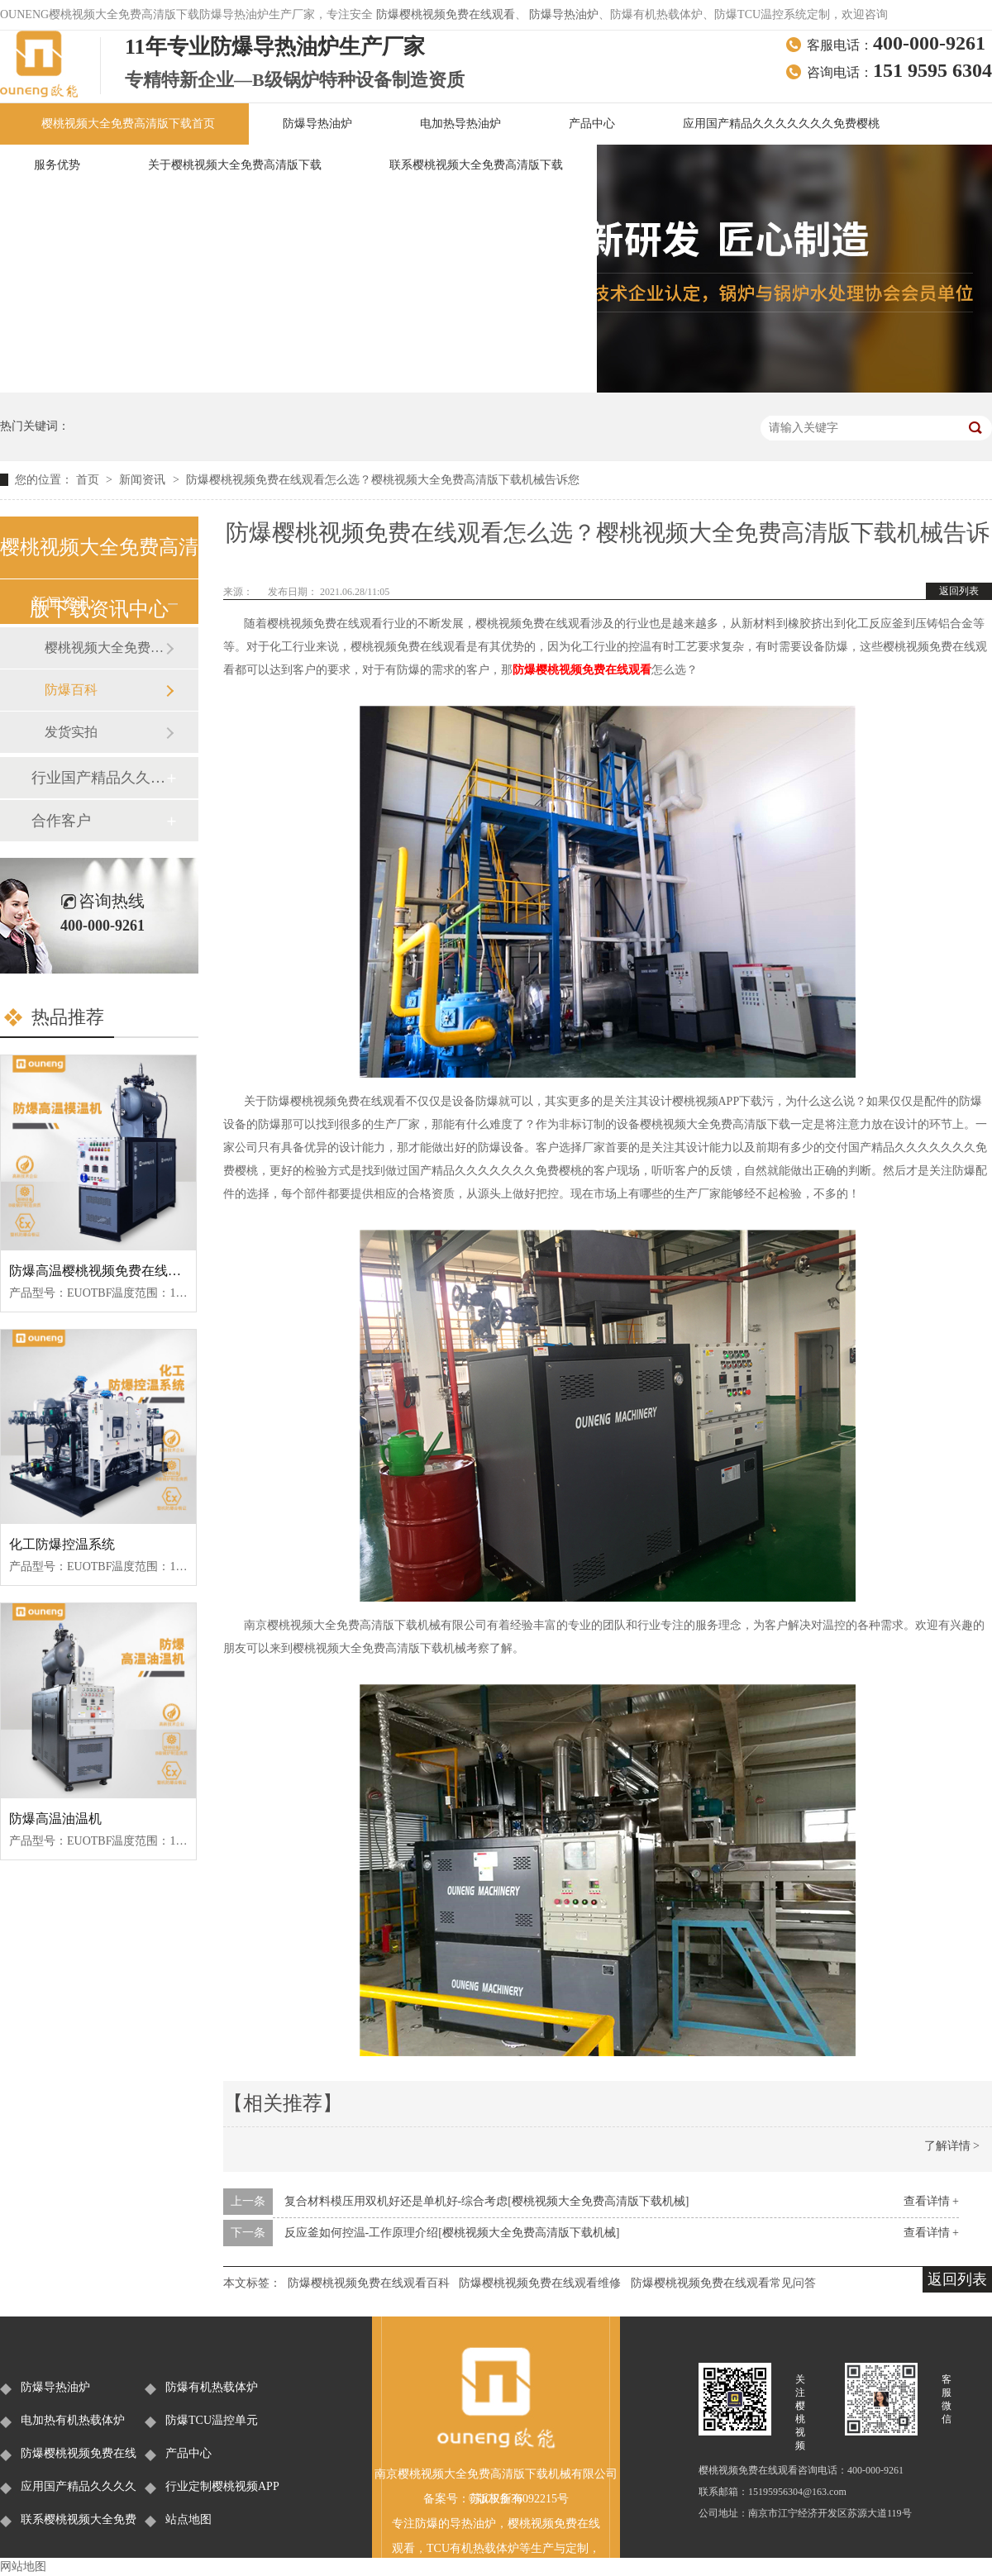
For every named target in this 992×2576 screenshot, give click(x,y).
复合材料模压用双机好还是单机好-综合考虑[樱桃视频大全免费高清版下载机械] (486, 2201)
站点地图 (188, 2519)
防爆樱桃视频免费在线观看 (445, 14)
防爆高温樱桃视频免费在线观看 (101, 1271)
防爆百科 (71, 690)
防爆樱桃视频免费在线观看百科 (369, 2283)
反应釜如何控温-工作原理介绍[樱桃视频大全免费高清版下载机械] (452, 2232)
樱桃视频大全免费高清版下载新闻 (105, 647)
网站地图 (23, 2566)
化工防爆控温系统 (62, 1544)
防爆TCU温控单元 (211, 2420)
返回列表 (959, 591)
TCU (438, 2548)
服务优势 (57, 165)
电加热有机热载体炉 (73, 2420)
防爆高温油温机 (55, 1819)
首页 (89, 480)
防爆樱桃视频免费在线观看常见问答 (723, 2283)
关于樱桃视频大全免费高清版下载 (235, 165)
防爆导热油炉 (564, 14)
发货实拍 (71, 732)
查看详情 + (931, 2201)
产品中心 (592, 123)
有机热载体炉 (484, 2548)
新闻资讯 (144, 480)
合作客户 (61, 820)
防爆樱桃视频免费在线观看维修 (540, 2283)
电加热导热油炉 (460, 123)
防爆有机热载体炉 (211, 2387)
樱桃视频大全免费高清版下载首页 (128, 123)
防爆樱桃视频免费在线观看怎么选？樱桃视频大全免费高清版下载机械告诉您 (382, 480)
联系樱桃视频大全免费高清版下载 (476, 165)
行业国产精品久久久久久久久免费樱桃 (98, 777)
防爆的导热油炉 (455, 2523)
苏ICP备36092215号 (519, 2499)
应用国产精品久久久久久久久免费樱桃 (781, 123)
